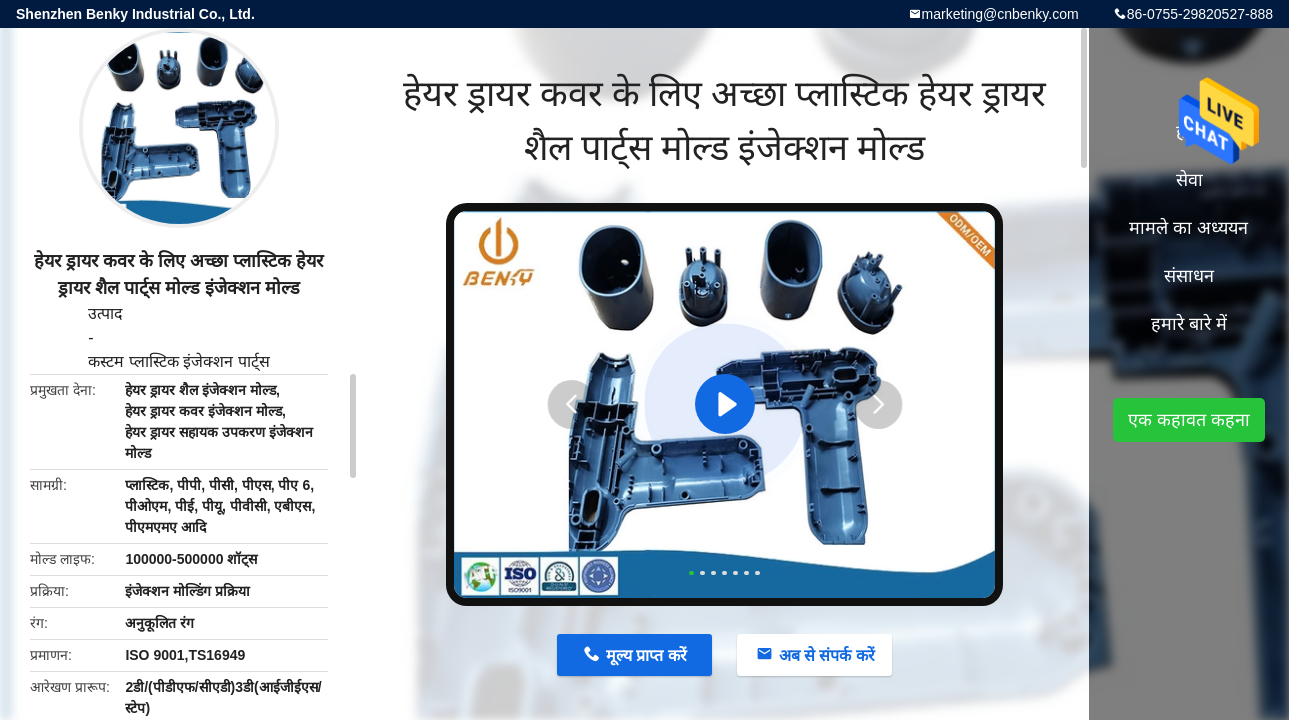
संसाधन (1189, 276)
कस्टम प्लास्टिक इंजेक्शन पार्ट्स (178, 361)
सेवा (1189, 180)
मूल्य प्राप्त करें (646, 655)
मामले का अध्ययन (1188, 228)
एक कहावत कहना (1189, 420)
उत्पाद (105, 313)
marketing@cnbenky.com (1000, 14)
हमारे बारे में (1189, 324)
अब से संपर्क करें (827, 655)
